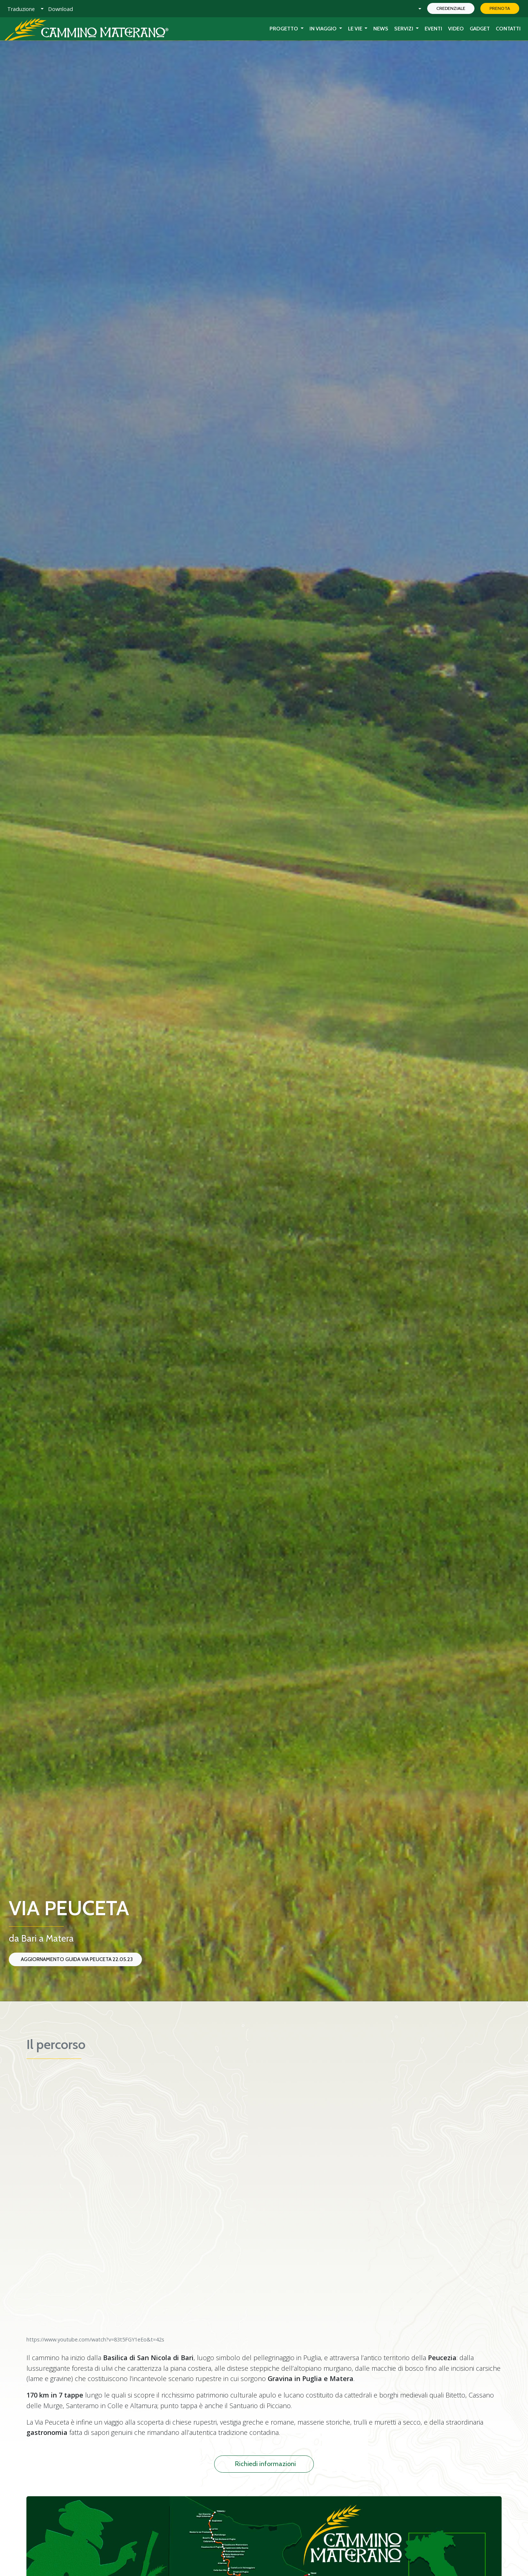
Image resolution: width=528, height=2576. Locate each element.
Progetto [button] (284, 28)
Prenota (499, 8)
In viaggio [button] (323, 28)
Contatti (508, 28)
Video (456, 28)
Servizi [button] (404, 28)
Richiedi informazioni (265, 2464)
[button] (25, 8)
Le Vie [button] (355, 28)
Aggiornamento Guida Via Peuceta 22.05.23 (77, 1959)
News (380, 28)
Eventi (433, 28)
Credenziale (450, 8)
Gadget (480, 28)
